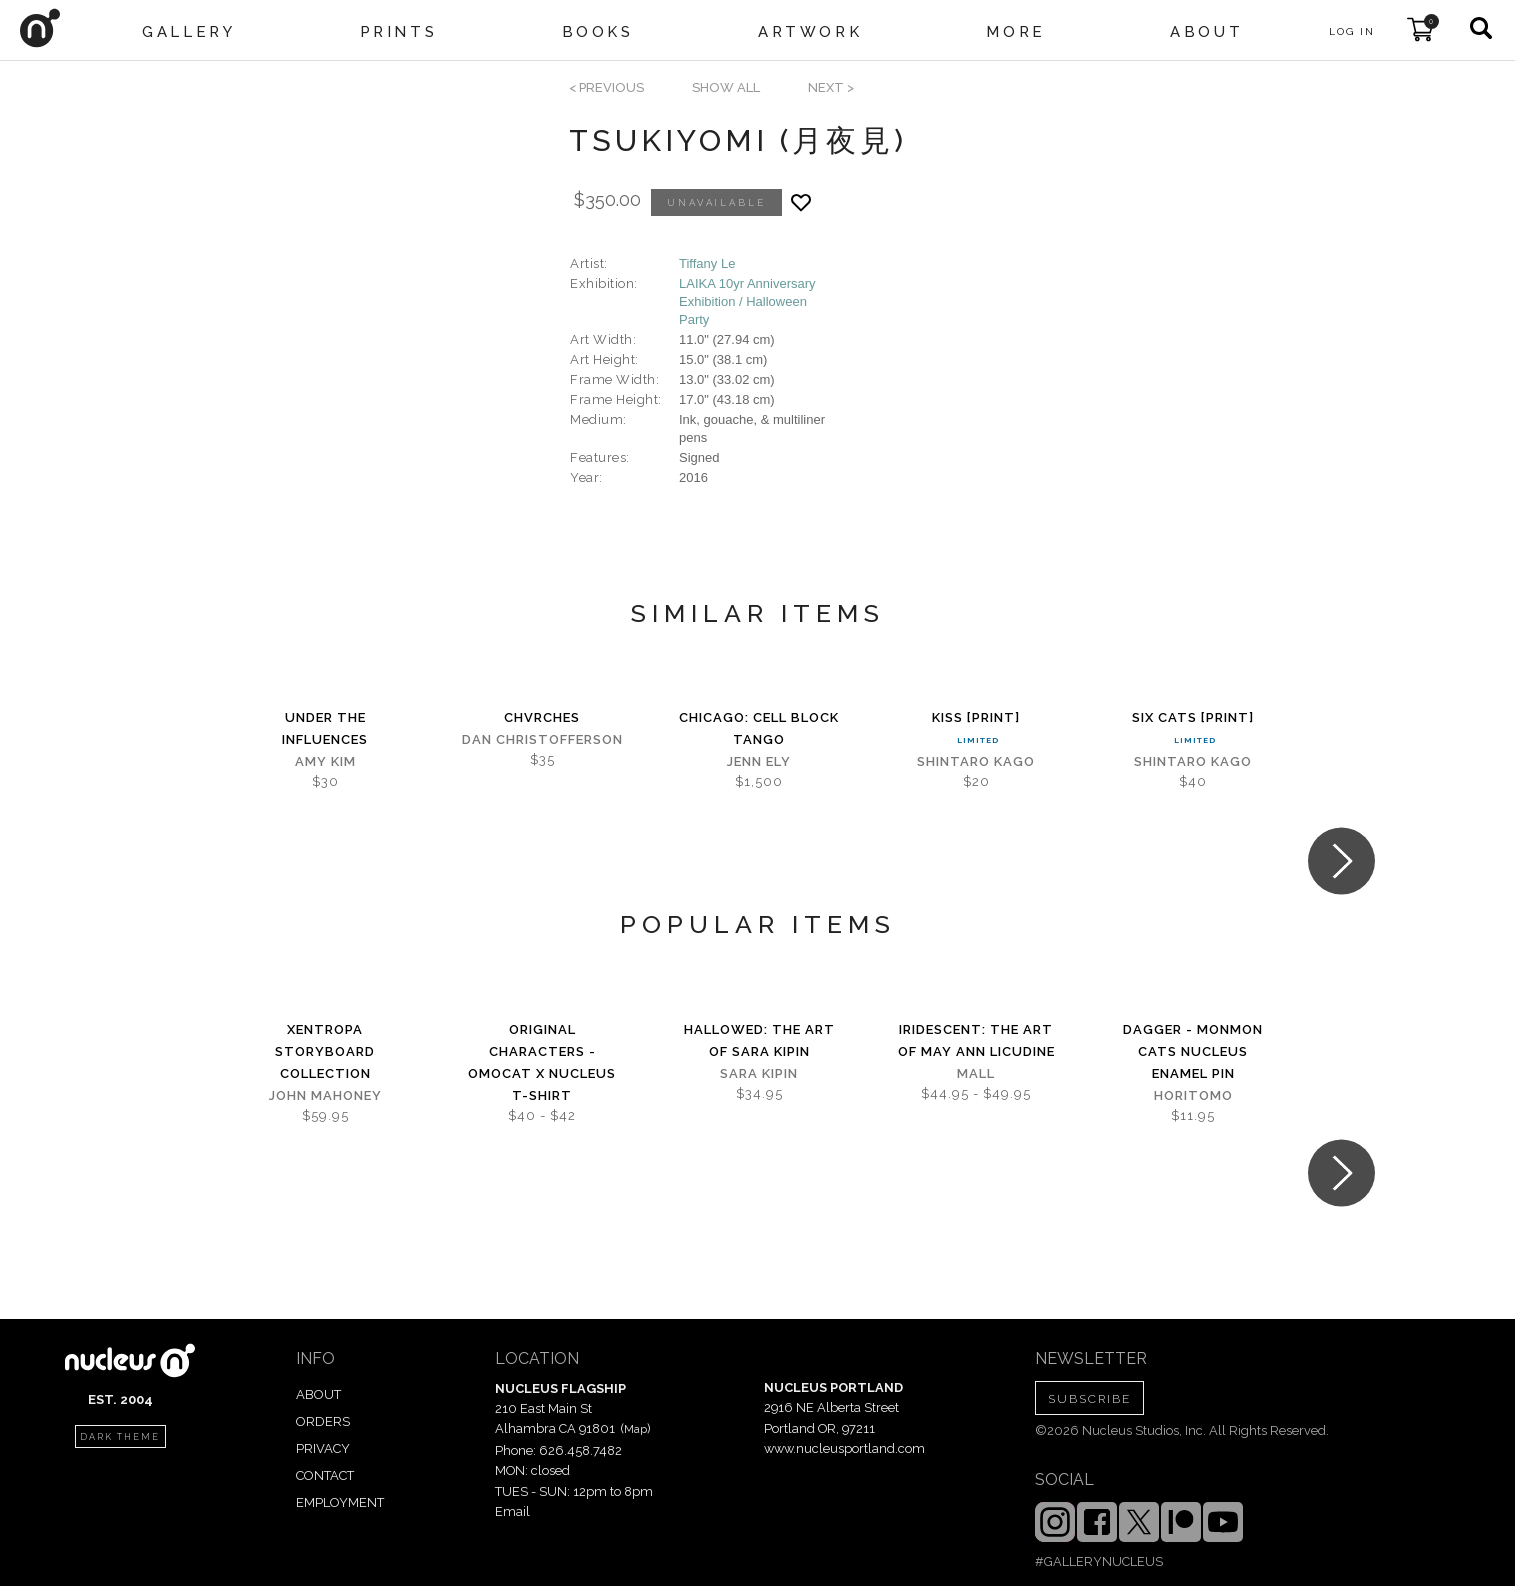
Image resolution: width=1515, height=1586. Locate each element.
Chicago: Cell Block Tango (759, 728)
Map (635, 1429)
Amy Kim (325, 761)
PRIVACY (323, 1448)
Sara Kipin (759, 1073)
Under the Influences (325, 728)
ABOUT (318, 1394)
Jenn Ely (759, 761)
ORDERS (323, 1421)
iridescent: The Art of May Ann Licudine (976, 1040)
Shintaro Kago (976, 761)
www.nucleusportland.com (844, 1448)
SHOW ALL (726, 87)
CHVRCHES (542, 717)
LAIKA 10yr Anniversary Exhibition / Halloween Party (747, 301)
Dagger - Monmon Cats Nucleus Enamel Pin (1193, 1051)
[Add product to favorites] (801, 202)
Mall (976, 1073)
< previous (606, 87)
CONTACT (325, 1475)
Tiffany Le (707, 263)
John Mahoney (325, 1095)
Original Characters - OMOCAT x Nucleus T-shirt (542, 1062)
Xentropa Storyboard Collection (325, 1051)
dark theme (120, 1437)
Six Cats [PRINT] (1193, 717)
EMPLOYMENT (340, 1502)
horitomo (1193, 1095)
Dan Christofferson (542, 739)
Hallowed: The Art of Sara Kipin (759, 1040)
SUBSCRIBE (1089, 1399)
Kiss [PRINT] (976, 717)
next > (831, 87)
